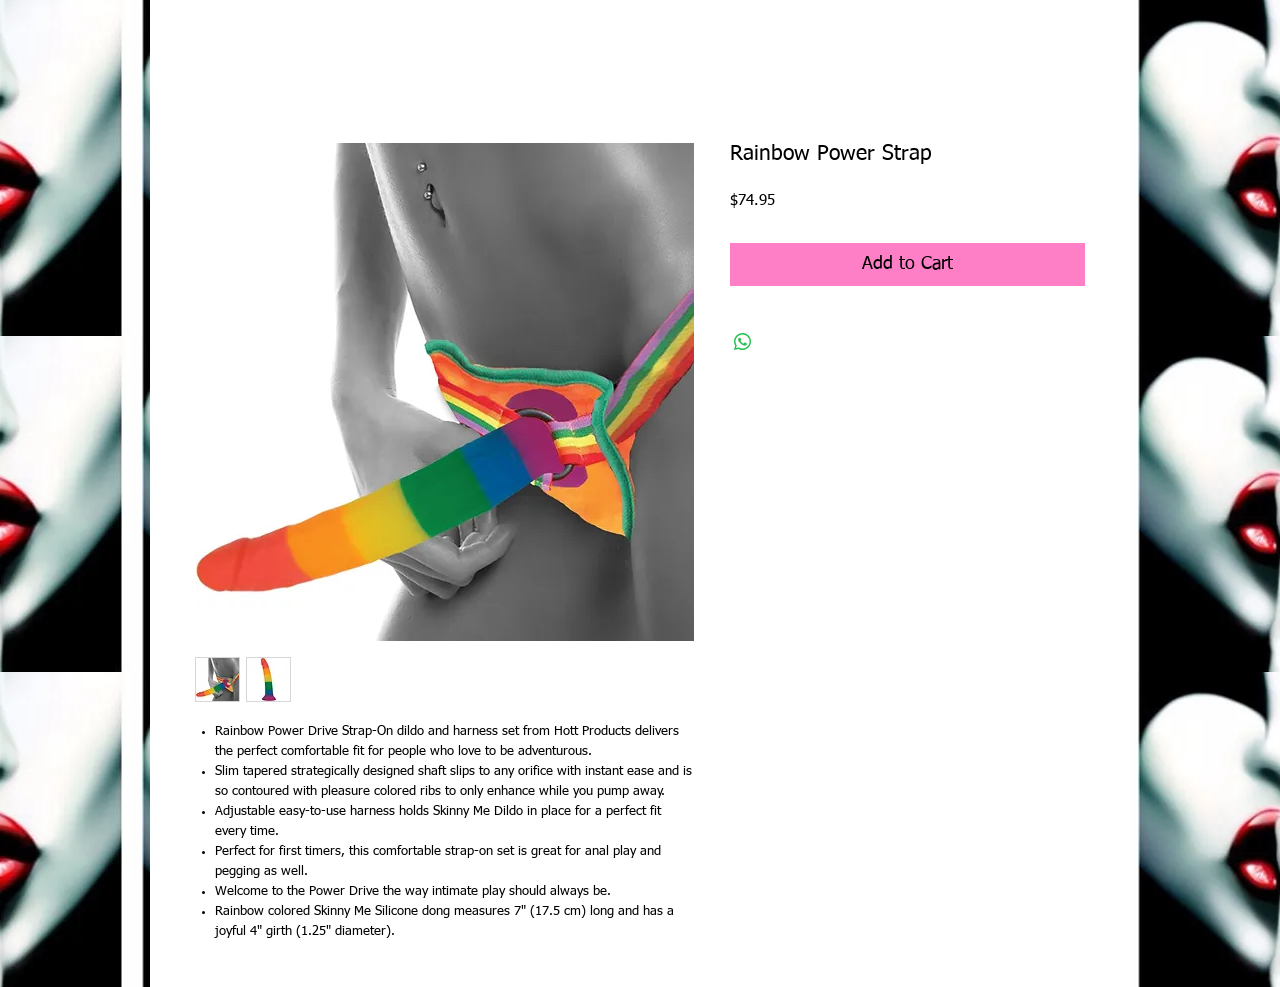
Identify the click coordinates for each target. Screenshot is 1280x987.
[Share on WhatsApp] (743, 342)
